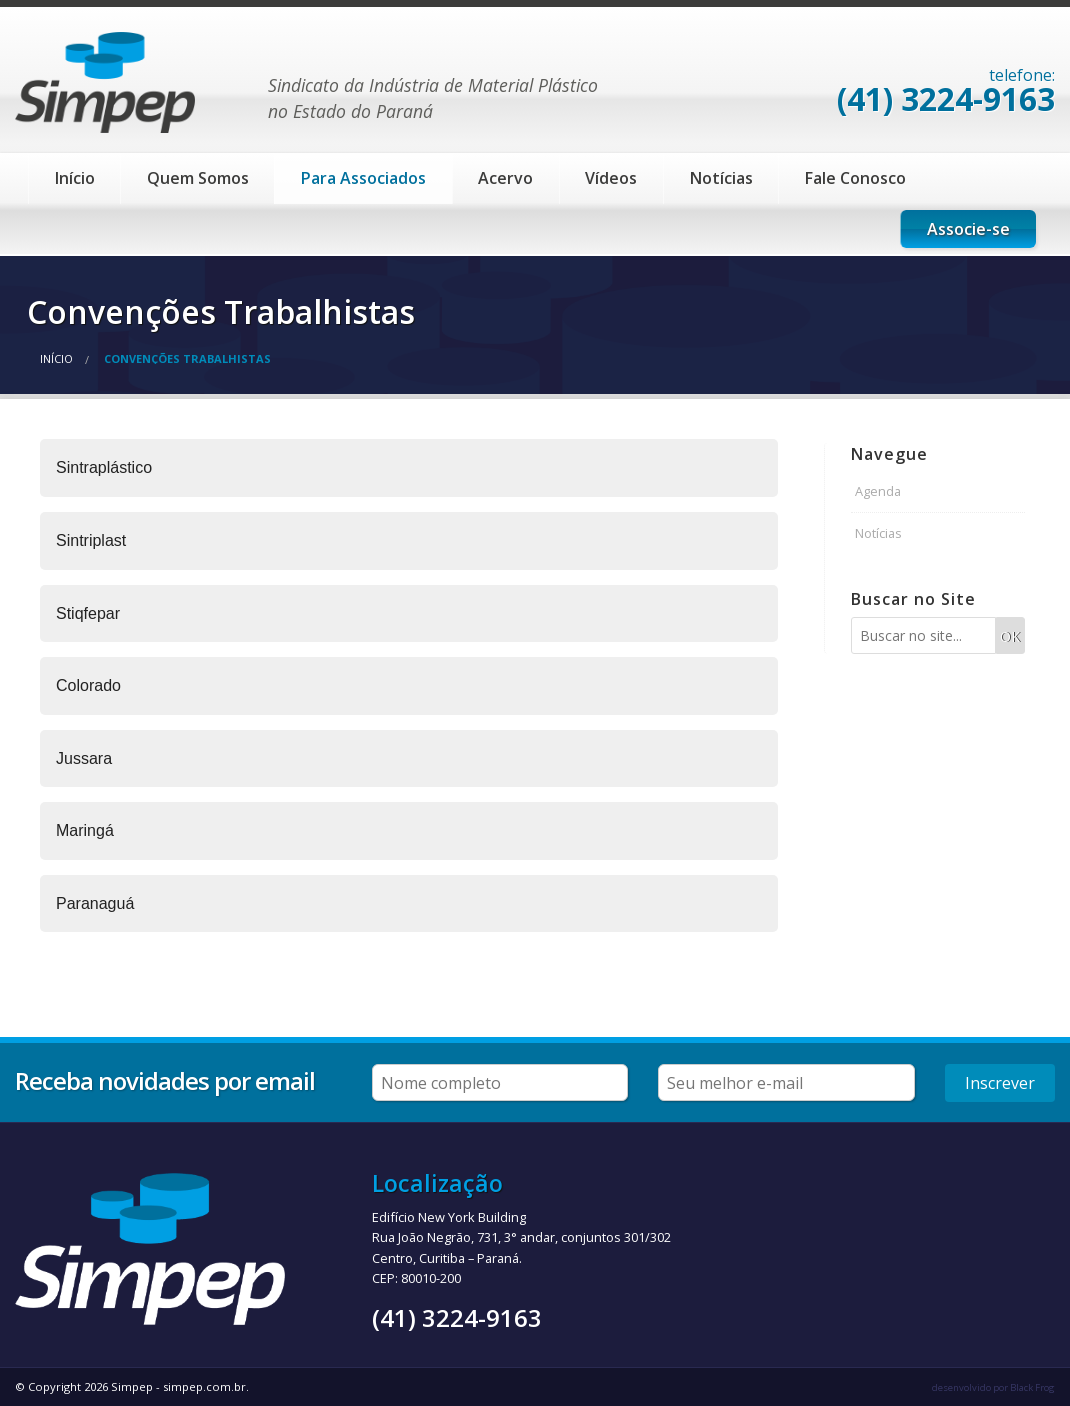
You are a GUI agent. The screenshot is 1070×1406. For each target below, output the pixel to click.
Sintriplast (91, 540)
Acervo (505, 178)
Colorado (88, 685)
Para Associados (363, 178)
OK (1010, 636)
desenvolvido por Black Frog (993, 1387)
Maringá (85, 830)
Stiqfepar (88, 613)
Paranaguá (95, 903)
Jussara (84, 758)
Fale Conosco (855, 178)
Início (75, 178)
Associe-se (968, 229)
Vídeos (611, 178)
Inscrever (1000, 1083)
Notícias (721, 178)
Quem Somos (198, 178)
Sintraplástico (104, 467)
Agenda (878, 491)
